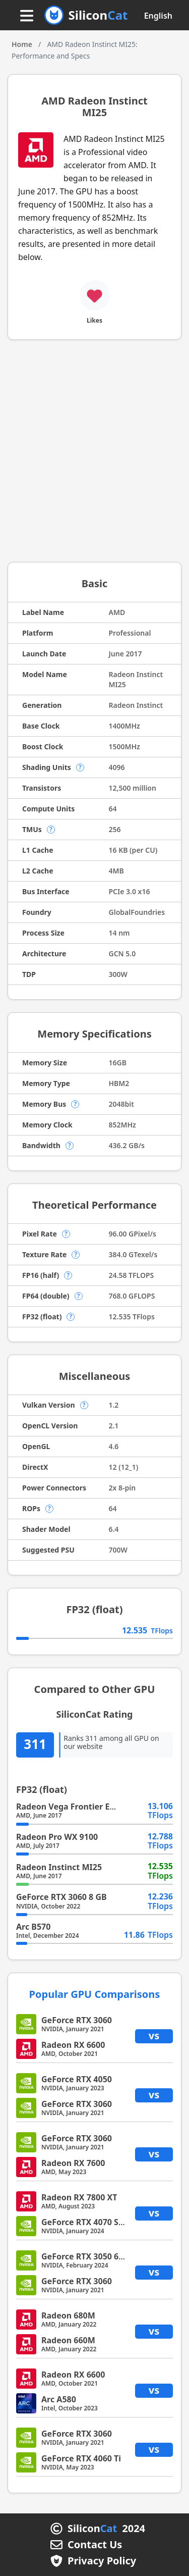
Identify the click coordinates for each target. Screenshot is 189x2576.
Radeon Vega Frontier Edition (74, 1806)
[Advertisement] (94, 454)
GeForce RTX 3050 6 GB (86, 2256)
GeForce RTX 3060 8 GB (61, 1896)
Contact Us (95, 2545)
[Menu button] (27, 16)
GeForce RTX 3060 (76, 2020)
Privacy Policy (102, 2561)
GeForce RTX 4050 (76, 2079)
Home (22, 44)
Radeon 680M (68, 2315)
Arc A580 (58, 2399)
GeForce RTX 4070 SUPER (90, 2222)
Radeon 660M (68, 2340)
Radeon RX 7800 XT (79, 2197)
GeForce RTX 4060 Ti (81, 2458)
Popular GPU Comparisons (94, 1994)
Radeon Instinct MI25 (59, 1867)
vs (154, 2035)
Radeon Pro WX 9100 (57, 1836)
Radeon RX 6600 (73, 2044)
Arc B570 (33, 1926)
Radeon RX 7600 (73, 2163)
